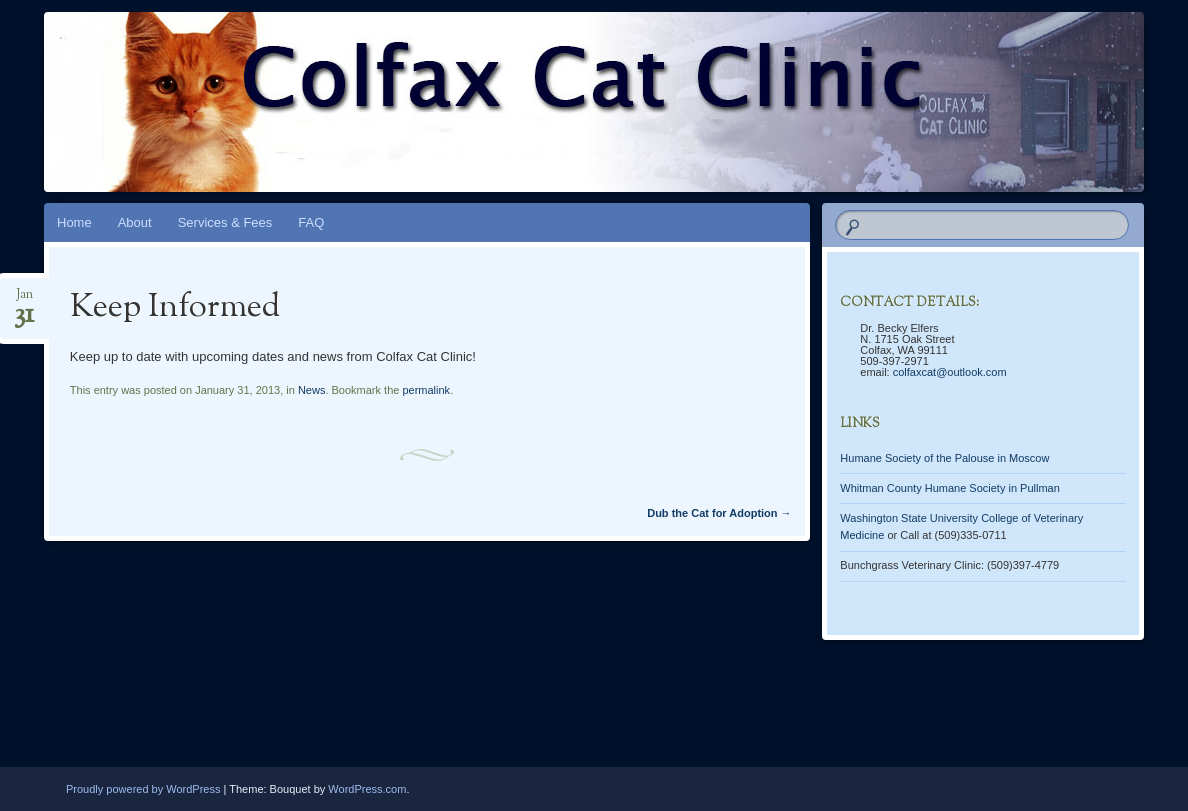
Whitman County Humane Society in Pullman (949, 488)
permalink (426, 390)
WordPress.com (367, 789)
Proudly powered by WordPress (143, 789)
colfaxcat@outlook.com (950, 372)
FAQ (311, 222)
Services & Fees (225, 222)
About (135, 222)
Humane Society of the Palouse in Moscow (944, 458)
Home (74, 222)
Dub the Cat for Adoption (719, 513)
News (312, 390)
